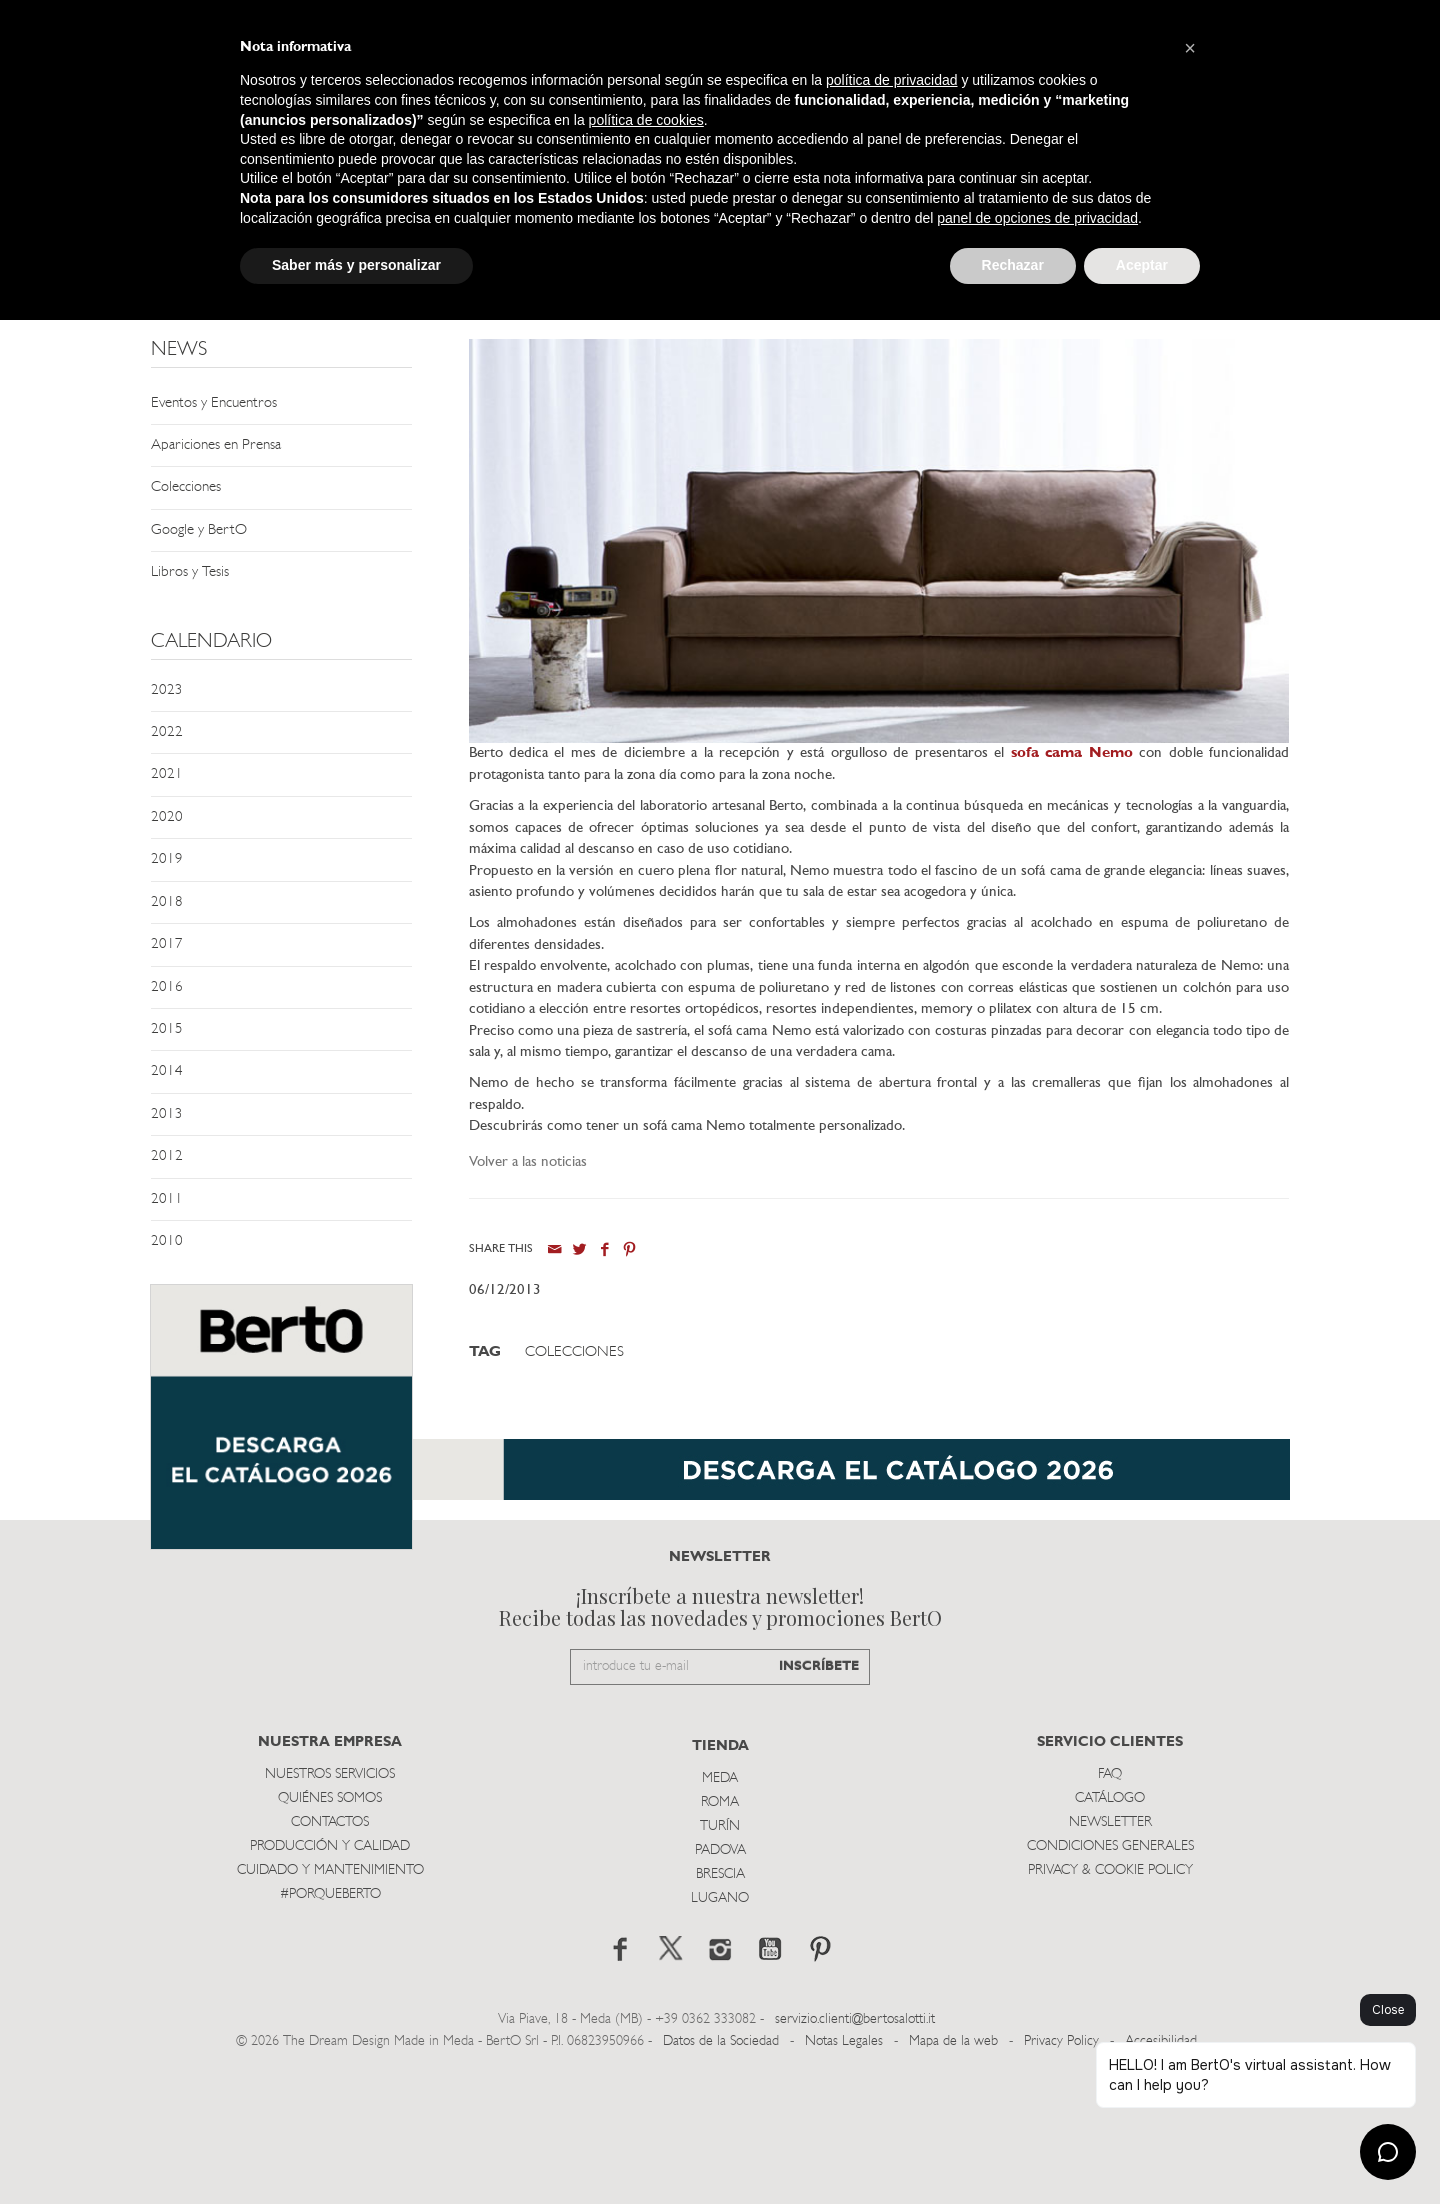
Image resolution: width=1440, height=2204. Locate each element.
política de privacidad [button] (892, 80)
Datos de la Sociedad (723, 2172)
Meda (720, 1908)
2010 (167, 1241)
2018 (167, 902)
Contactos (330, 1952)
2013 (167, 1114)
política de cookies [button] (646, 120)
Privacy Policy (1061, 2172)
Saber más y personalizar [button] (356, 265)
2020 (167, 817)
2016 (167, 987)
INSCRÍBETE (819, 1797)
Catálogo (1110, 1928)
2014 (167, 1071)
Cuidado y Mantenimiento (330, 2000)
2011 (167, 1199)
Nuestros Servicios (330, 1904)
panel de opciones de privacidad (1037, 218)
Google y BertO (199, 530)
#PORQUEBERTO (330, 2024)
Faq (1110, 1904)
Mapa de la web (953, 2172)
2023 (167, 690)
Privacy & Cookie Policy (1110, 2000)
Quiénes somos (330, 1928)
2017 (167, 944)
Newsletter (1110, 1952)
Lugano (720, 2028)
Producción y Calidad (330, 1976)
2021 (167, 774)
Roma (720, 1932)
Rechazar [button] (1013, 265)
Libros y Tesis (190, 572)
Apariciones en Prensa (216, 445)
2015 (167, 1029)
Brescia (720, 2004)
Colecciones (186, 487)
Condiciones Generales (1110, 1976)
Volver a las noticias (528, 1162)
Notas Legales (844, 2172)
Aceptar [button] (1142, 265)
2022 (167, 732)
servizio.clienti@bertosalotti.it (855, 2149)
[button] (1190, 48)
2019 (167, 859)
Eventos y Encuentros (214, 403)
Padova (720, 1980)
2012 (167, 1156)
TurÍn (720, 1956)
